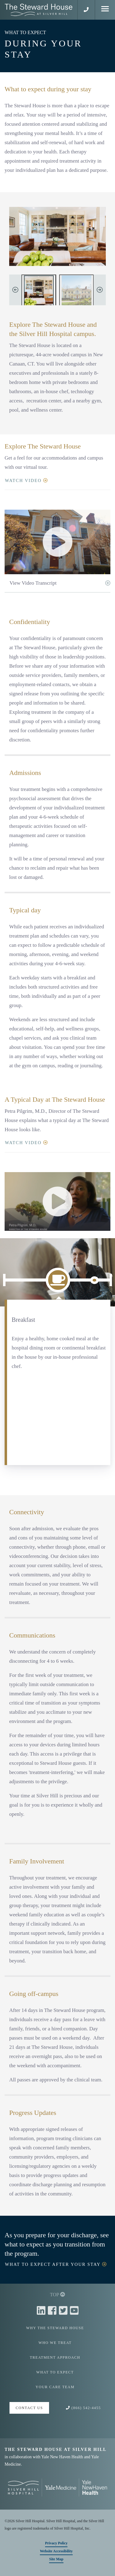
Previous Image (15, 290)
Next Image (100, 290)
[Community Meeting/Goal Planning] (94, 1280)
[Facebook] (53, 2310)
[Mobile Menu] (105, 10)
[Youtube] (74, 2310)
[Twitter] (64, 2310)
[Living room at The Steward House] (38, 291)
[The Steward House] (76, 291)
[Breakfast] (58, 1280)
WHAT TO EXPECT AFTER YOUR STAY (57, 2264)
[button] (86, 10)
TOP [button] (57, 2294)
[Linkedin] (42, 2310)
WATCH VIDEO (26, 480)
